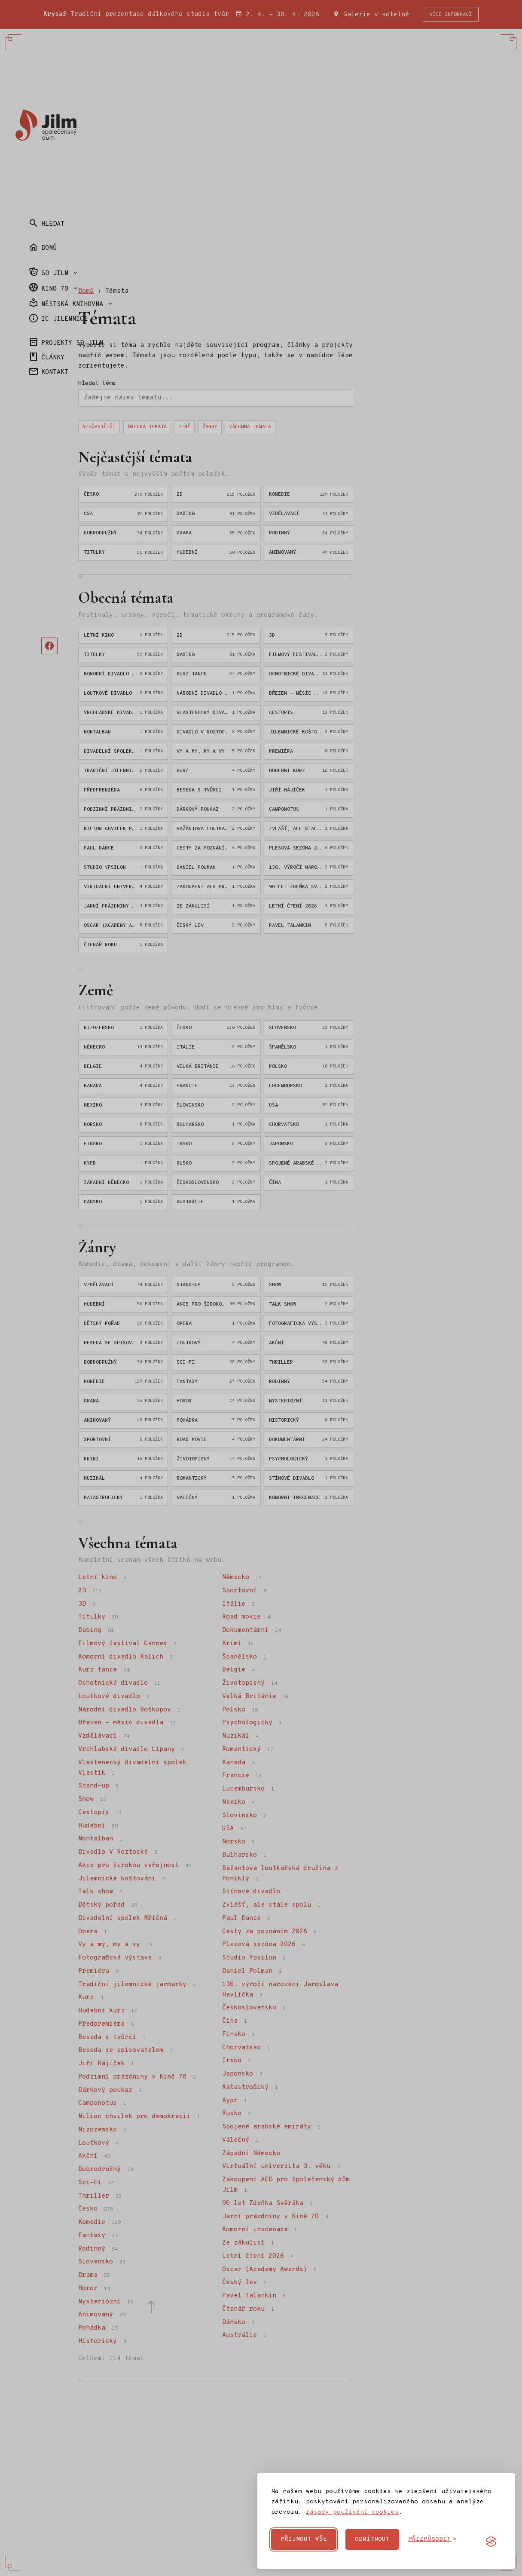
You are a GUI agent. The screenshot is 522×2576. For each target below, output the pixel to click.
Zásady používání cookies (352, 2512)
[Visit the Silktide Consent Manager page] (491, 2541)
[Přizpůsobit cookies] (432, 2539)
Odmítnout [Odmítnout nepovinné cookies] (372, 2539)
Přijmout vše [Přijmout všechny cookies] (304, 2539)
